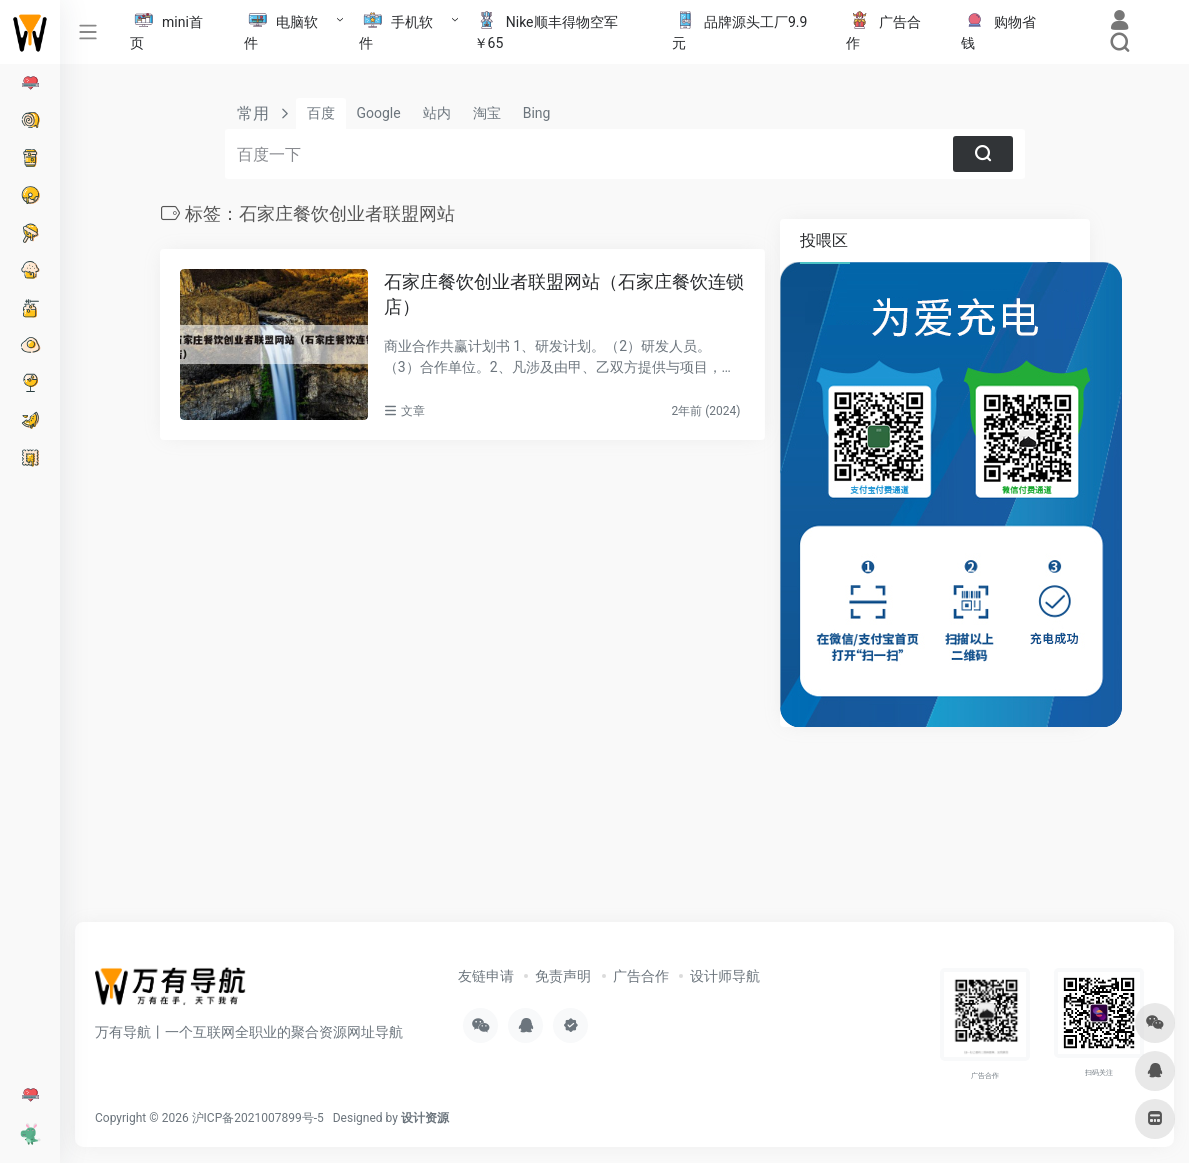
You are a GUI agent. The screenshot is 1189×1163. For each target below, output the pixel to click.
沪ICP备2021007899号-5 (258, 1118)
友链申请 (486, 976)
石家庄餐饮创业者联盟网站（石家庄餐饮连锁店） (564, 294)
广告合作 (641, 976)
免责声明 (563, 976)
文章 (413, 411)
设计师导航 (725, 976)
